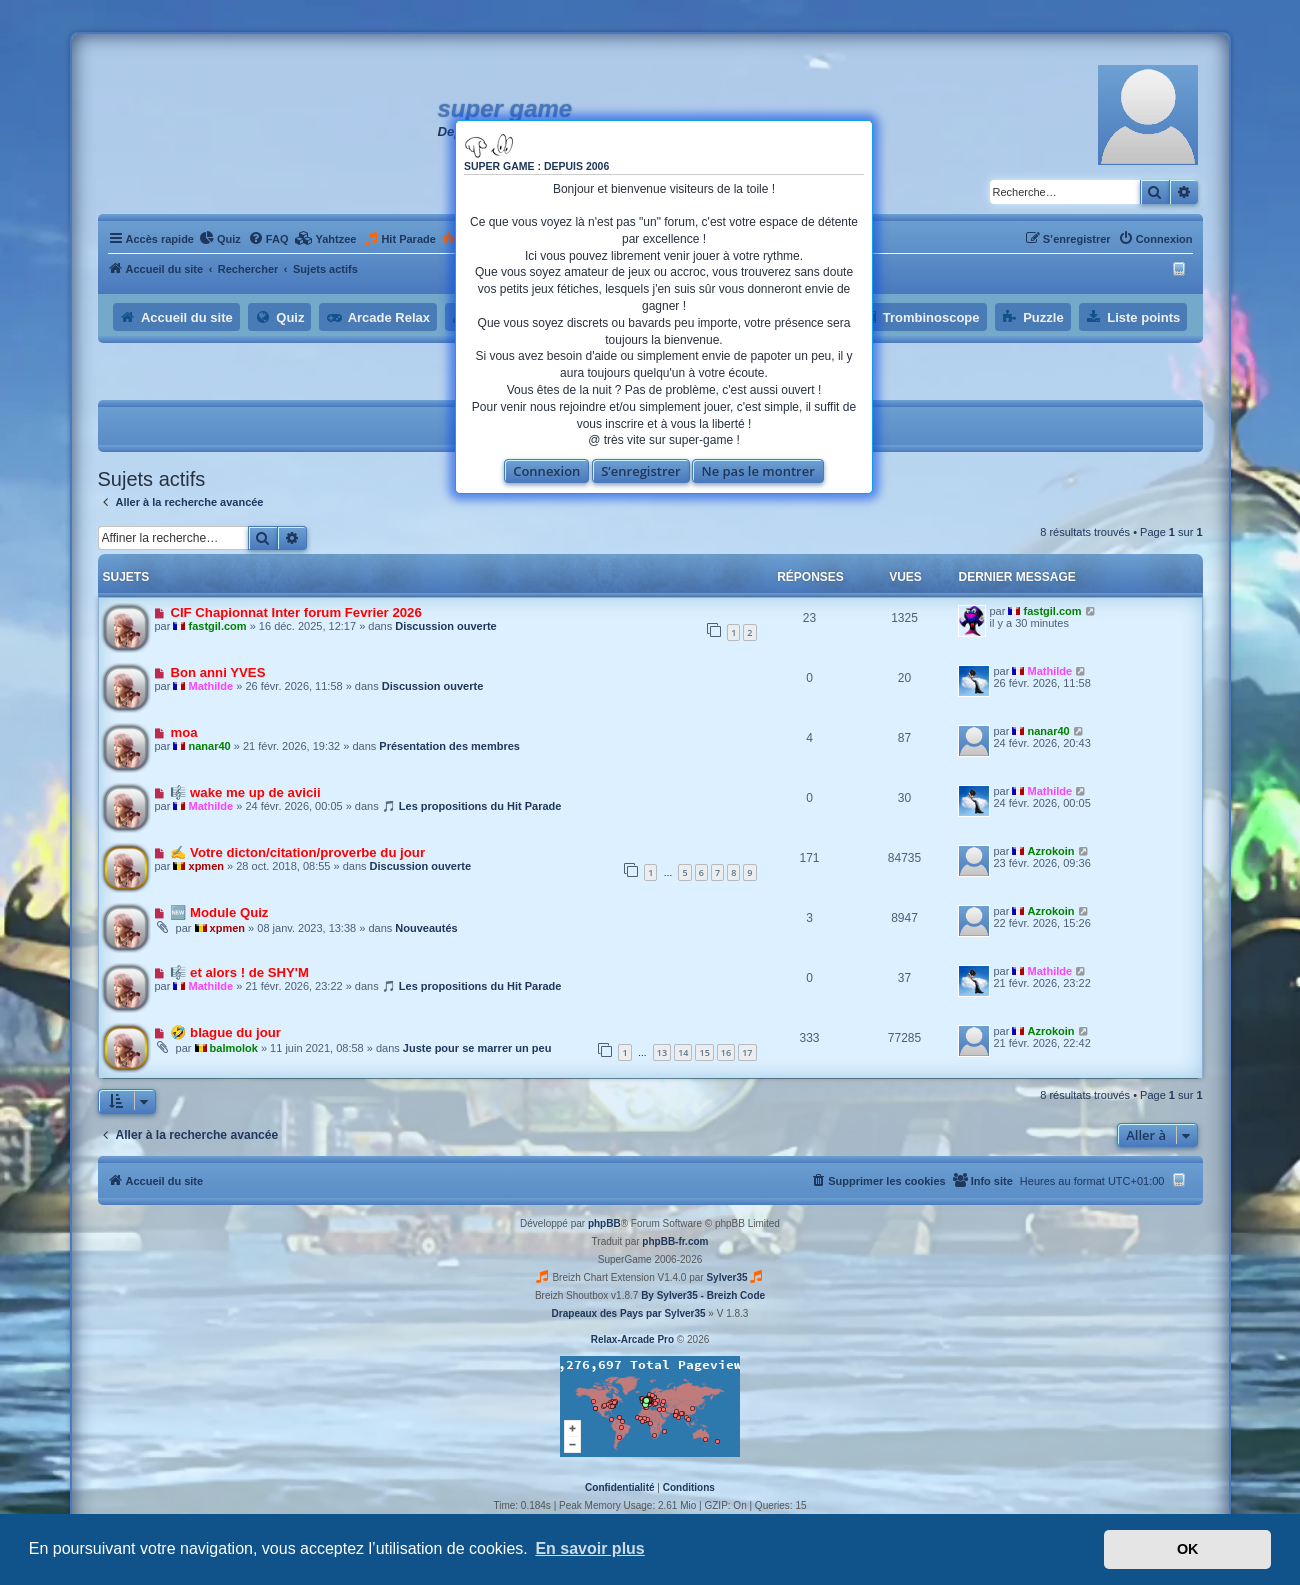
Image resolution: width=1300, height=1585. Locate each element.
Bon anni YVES (217, 672)
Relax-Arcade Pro (632, 1339)
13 (662, 1052)
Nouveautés (426, 928)
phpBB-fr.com (675, 1241)
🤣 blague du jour (225, 1032)
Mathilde (211, 686)
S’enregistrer (641, 471)
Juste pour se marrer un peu (477, 1048)
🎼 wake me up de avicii (245, 792)
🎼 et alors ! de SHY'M (239, 972)
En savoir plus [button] (589, 1548)
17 (747, 1052)
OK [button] (1188, 1549)
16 (726, 1052)
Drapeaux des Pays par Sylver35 (629, 1313)
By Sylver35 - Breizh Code (703, 1295)
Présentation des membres (449, 746)
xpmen (206, 866)
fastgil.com (218, 626)
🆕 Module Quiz (219, 912)
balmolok (234, 1048)
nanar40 (210, 746)
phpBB (604, 1223)
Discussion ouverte (445, 626)
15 (704, 1052)
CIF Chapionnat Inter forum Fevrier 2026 (295, 612)
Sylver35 (726, 1277)
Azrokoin (1051, 851)
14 (683, 1052)
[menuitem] (220, 239)
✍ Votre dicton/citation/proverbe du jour (297, 852)
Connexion (546, 471)
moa (183, 732)
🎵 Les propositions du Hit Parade (472, 806)
